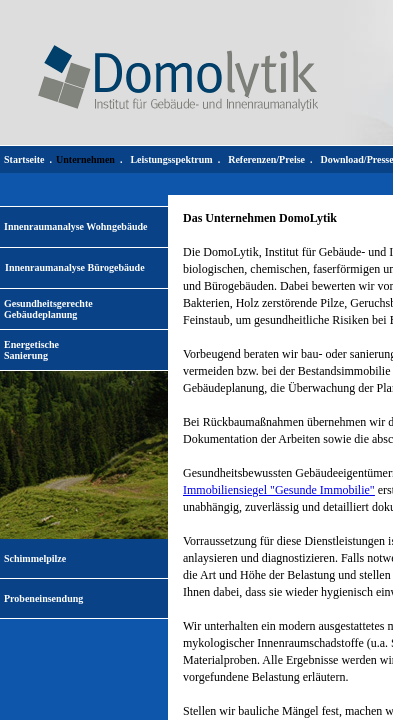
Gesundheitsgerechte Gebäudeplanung (48, 309)
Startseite (24, 159)
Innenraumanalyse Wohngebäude (75, 226)
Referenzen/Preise (266, 159)
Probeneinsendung (43, 598)
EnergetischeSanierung (31, 350)
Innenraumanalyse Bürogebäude (75, 267)
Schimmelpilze (35, 558)
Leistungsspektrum (171, 159)
